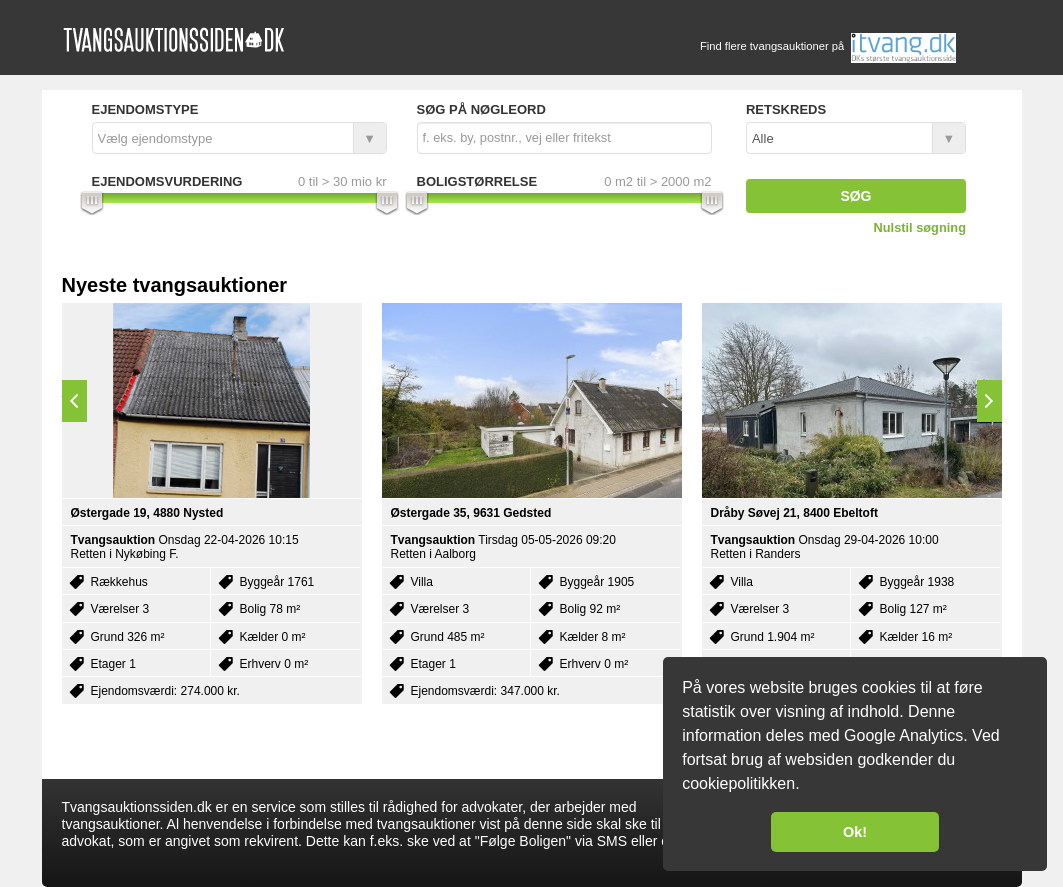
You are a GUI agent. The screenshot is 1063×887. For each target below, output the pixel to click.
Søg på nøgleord (481, 109)
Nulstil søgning (920, 227)
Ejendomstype (145, 109)
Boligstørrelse (477, 181)
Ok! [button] (855, 832)
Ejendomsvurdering (167, 181)
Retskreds (786, 109)
